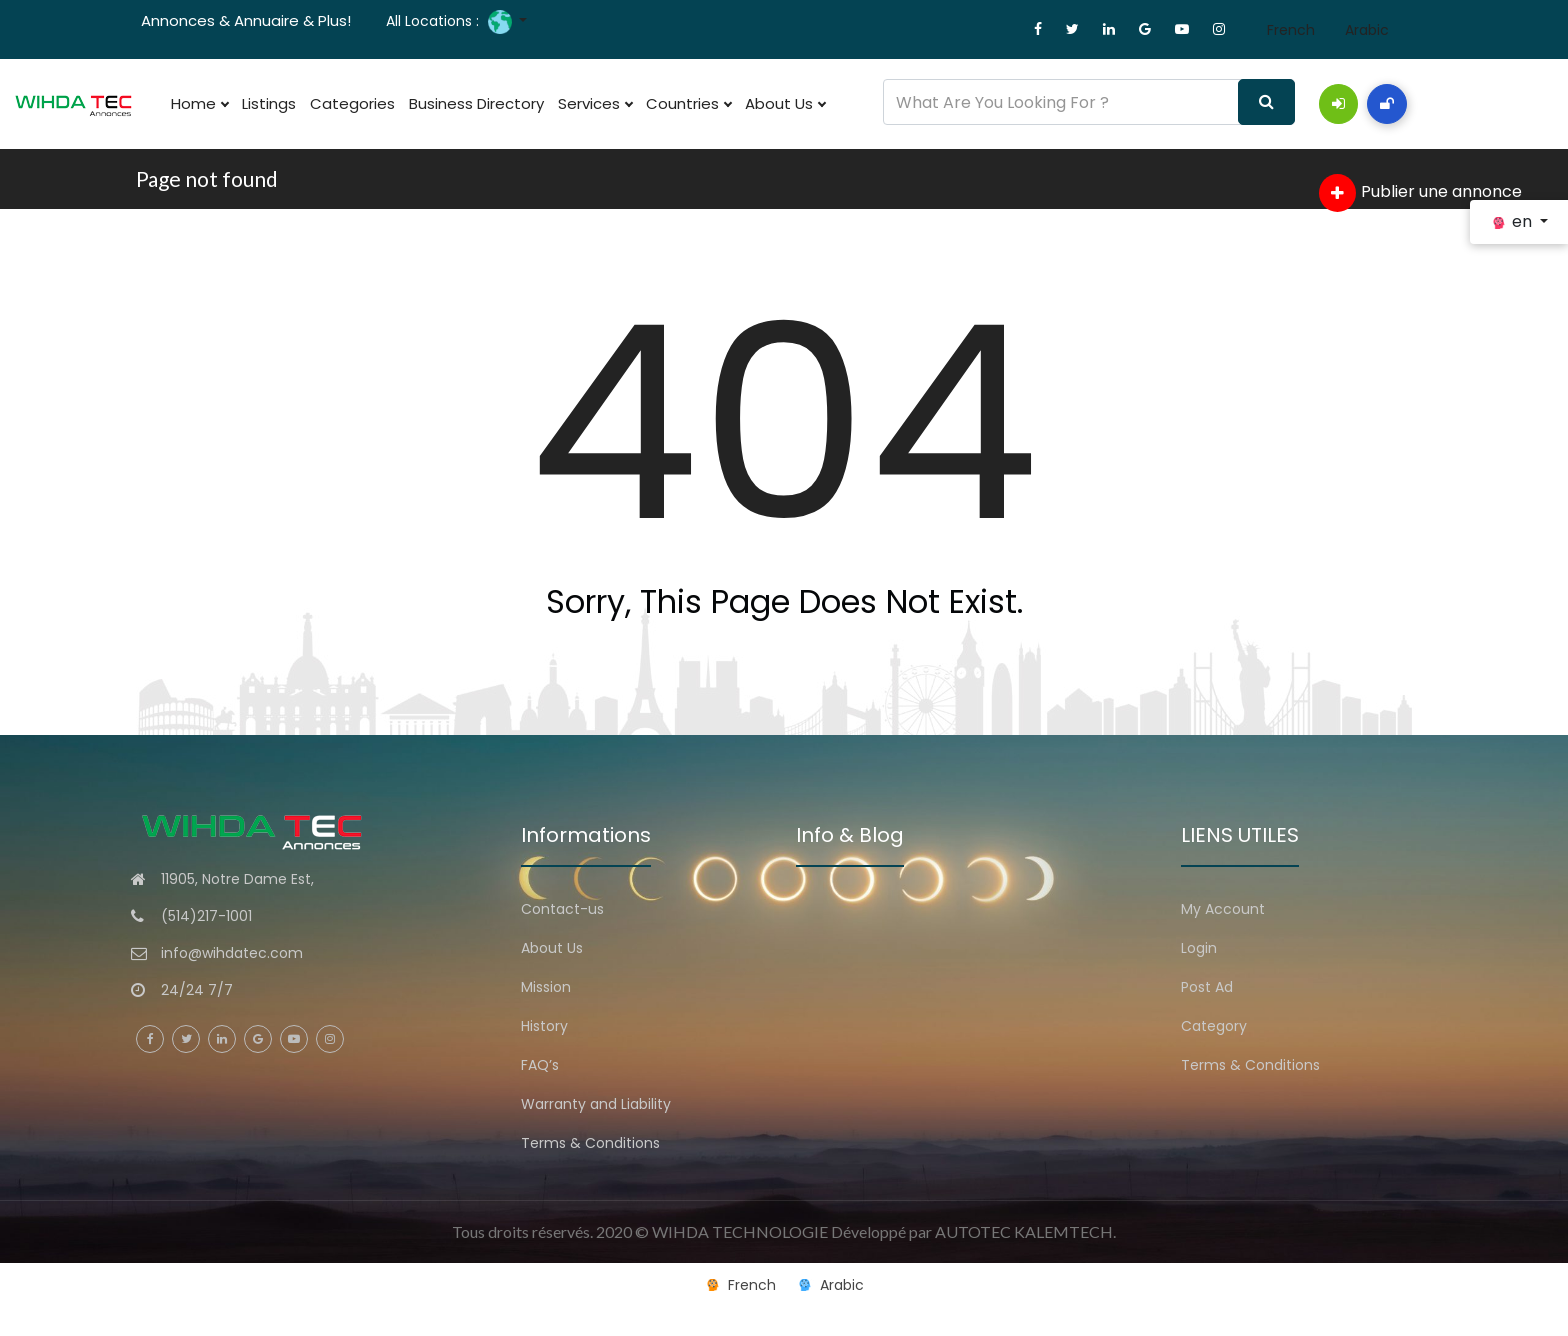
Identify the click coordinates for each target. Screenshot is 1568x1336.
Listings (269, 103)
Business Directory (476, 103)
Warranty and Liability (596, 1104)
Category (1214, 1026)
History (544, 1026)
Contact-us (562, 909)
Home (199, 104)
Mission (546, 987)
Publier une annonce (1420, 193)
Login (1199, 948)
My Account (1223, 909)
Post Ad (1207, 987)
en (1513, 221)
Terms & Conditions (590, 1143)
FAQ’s (540, 1065)
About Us (785, 104)
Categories (352, 103)
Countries (688, 104)
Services (595, 104)
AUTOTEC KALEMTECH (1024, 1231)
